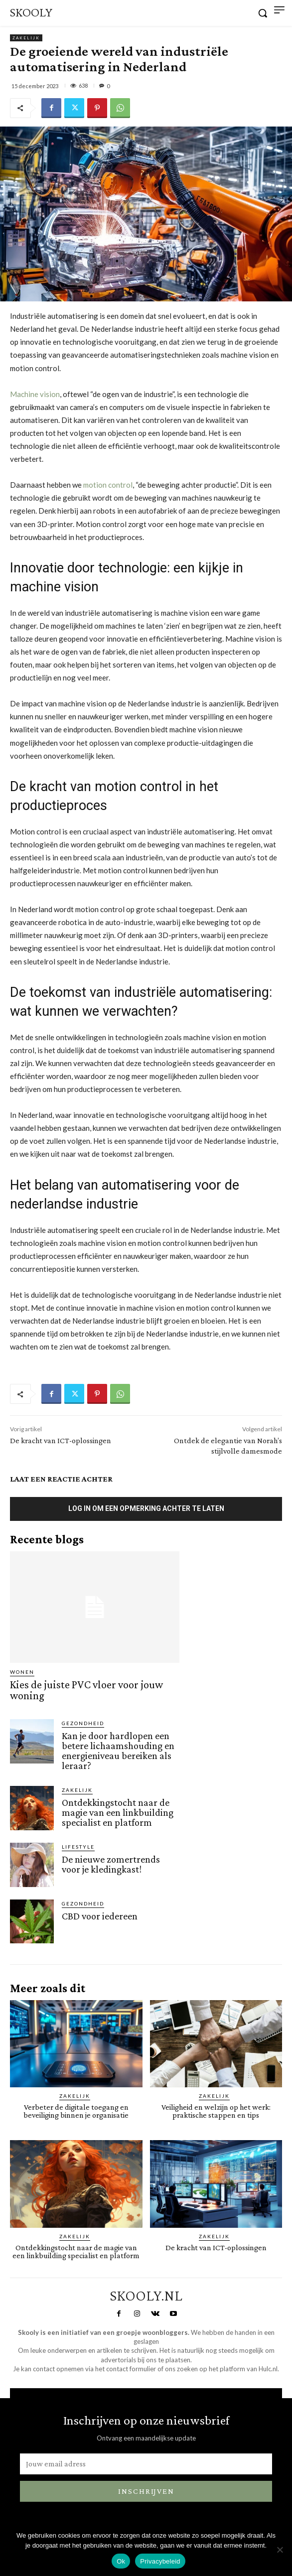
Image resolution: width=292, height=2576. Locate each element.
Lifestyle (78, 1847)
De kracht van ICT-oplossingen (60, 1440)
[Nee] (280, 2550)
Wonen (22, 1672)
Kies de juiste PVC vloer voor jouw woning (86, 1690)
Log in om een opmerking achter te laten (146, 1508)
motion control (108, 484)
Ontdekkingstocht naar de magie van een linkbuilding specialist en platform (117, 1812)
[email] (146, 2463)
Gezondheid (83, 1723)
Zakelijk (26, 37)
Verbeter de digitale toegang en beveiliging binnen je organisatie (76, 2111)
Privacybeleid (160, 2561)
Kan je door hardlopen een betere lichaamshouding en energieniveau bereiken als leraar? (118, 1750)
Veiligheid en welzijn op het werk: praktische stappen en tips (216, 2111)
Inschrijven (146, 2491)
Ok (121, 2561)
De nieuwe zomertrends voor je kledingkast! (111, 1864)
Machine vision (35, 394)
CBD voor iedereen (100, 1915)
